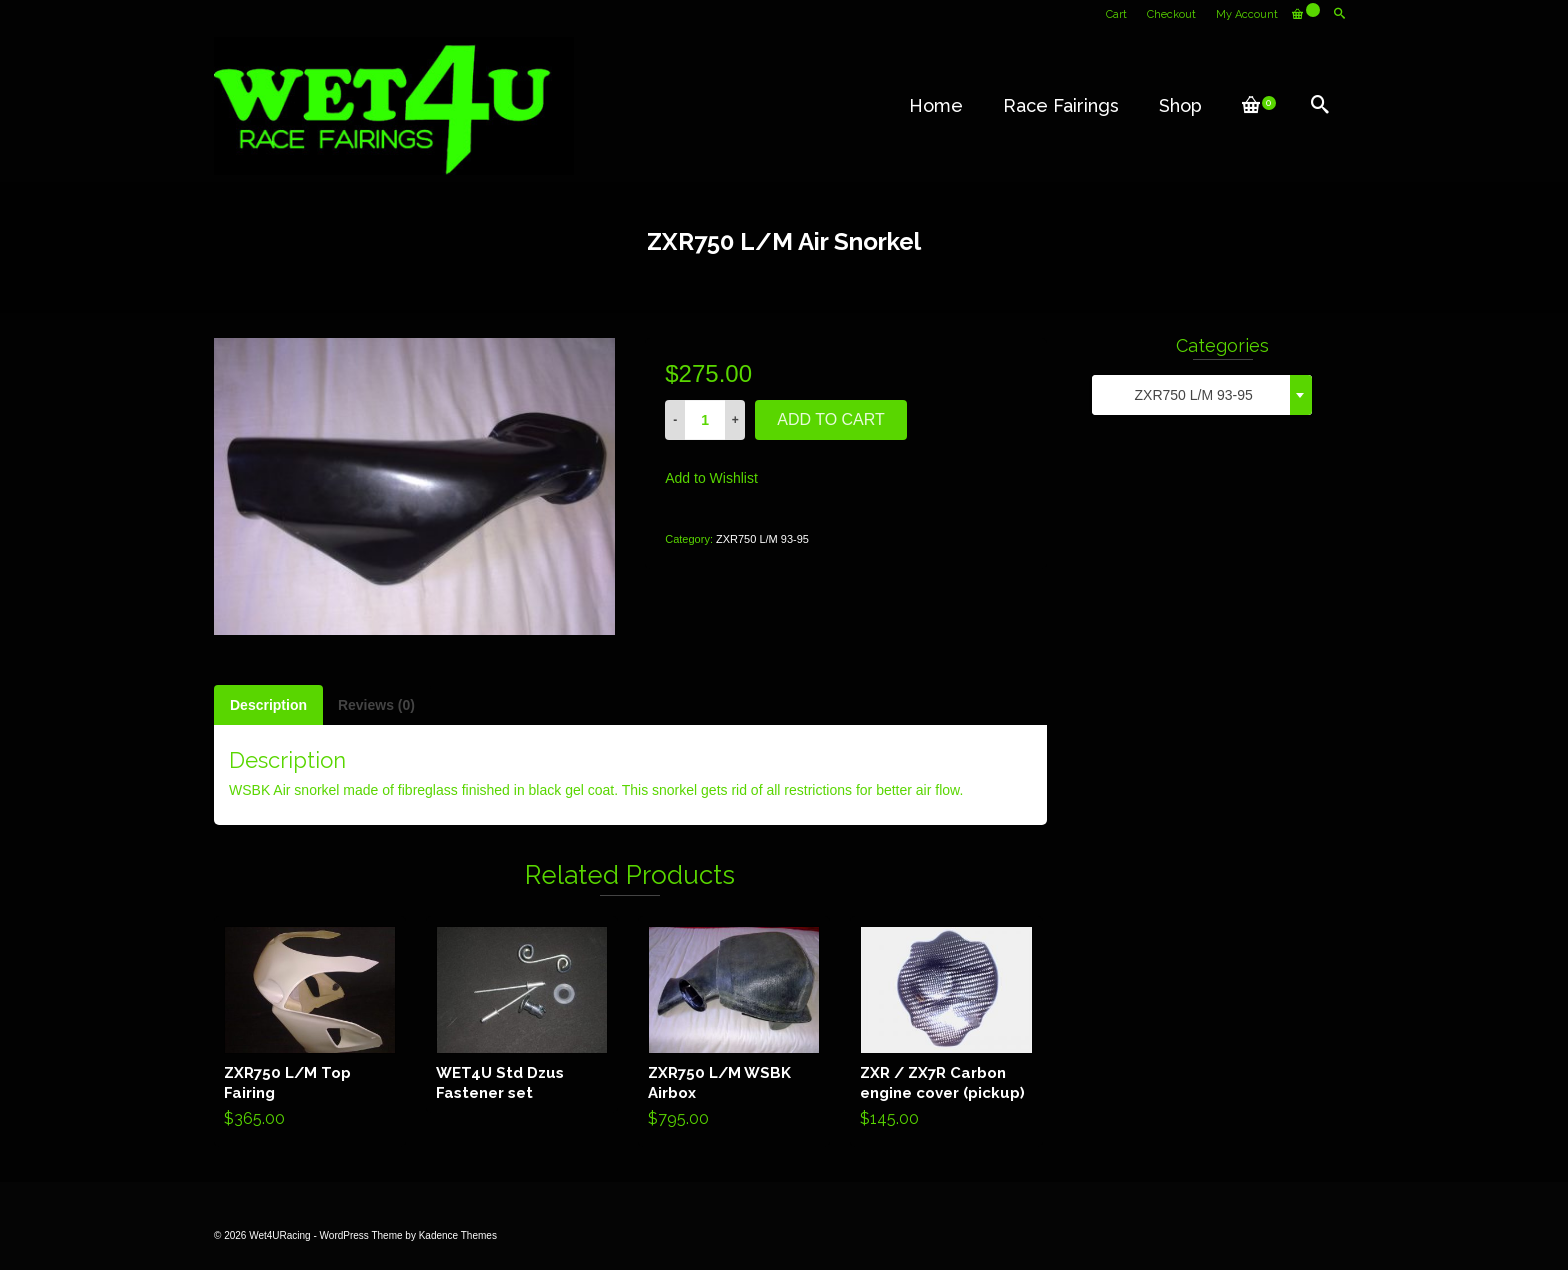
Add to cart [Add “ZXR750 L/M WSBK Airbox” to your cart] (734, 1031)
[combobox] (1202, 395)
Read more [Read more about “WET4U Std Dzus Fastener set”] (522, 1014)
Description (268, 705)
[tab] (268, 705)
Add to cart (831, 419)
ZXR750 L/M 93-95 (762, 539)
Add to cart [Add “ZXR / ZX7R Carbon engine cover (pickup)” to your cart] (946, 1031)
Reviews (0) (376, 705)
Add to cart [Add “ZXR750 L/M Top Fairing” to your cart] (310, 1031)
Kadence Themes (458, 1235)
